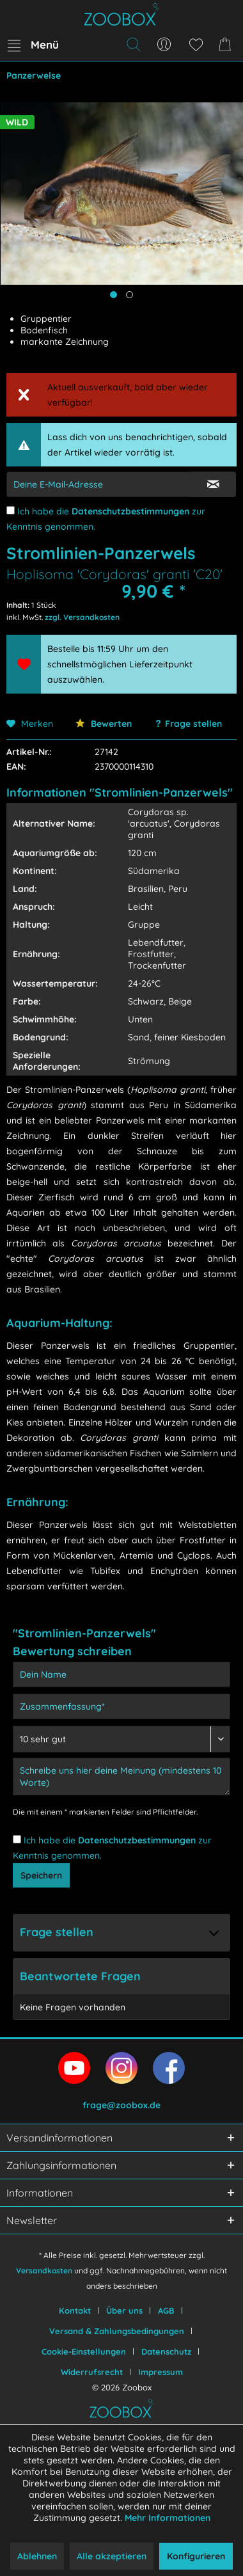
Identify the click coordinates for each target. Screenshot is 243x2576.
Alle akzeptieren (111, 2556)
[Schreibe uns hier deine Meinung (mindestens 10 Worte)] (121, 1776)
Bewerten (103, 723)
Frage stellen (193, 723)
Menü (33, 43)
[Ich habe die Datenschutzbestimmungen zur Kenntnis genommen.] (10, 510)
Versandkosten (44, 2270)
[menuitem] (32, 45)
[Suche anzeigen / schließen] (133, 45)
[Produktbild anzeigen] (129, 294)
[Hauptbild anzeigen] (113, 294)
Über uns (124, 2310)
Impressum (160, 2372)
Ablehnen (37, 2556)
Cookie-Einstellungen (84, 2351)
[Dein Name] (121, 1674)
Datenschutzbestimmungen (130, 511)
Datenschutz (166, 2351)
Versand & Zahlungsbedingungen (116, 2331)
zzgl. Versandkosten (82, 617)
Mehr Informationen (167, 2518)
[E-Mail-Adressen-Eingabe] (98, 484)
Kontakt (75, 2310)
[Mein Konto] (164, 45)
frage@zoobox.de (121, 2105)
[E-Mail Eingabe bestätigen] (213, 484)
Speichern (41, 1875)
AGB (166, 2310)
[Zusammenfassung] (121, 1706)
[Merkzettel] (195, 45)
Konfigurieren (196, 2556)
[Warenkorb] (227, 45)
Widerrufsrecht (92, 2372)
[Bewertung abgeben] (121, 1739)
